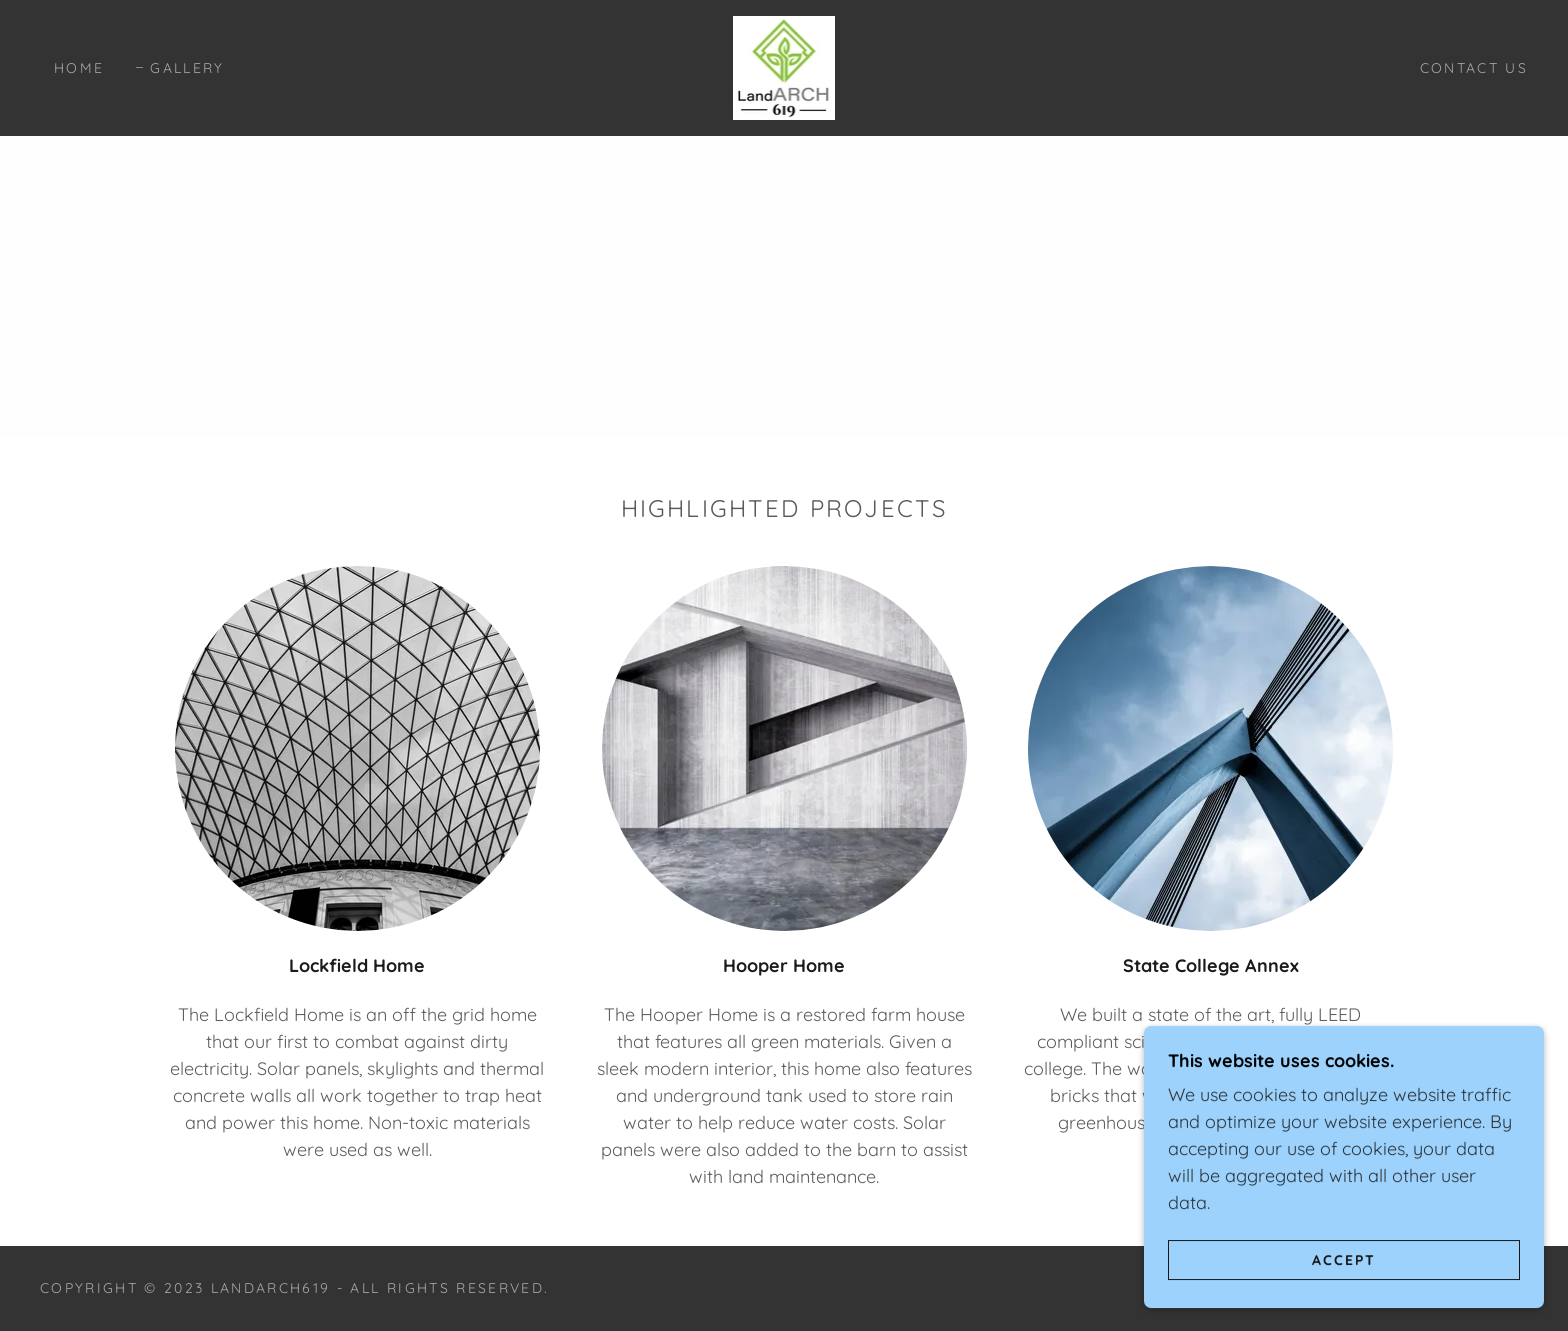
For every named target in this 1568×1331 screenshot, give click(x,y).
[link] (784, 66)
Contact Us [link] (1474, 68)
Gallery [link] (187, 68)
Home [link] (79, 68)
